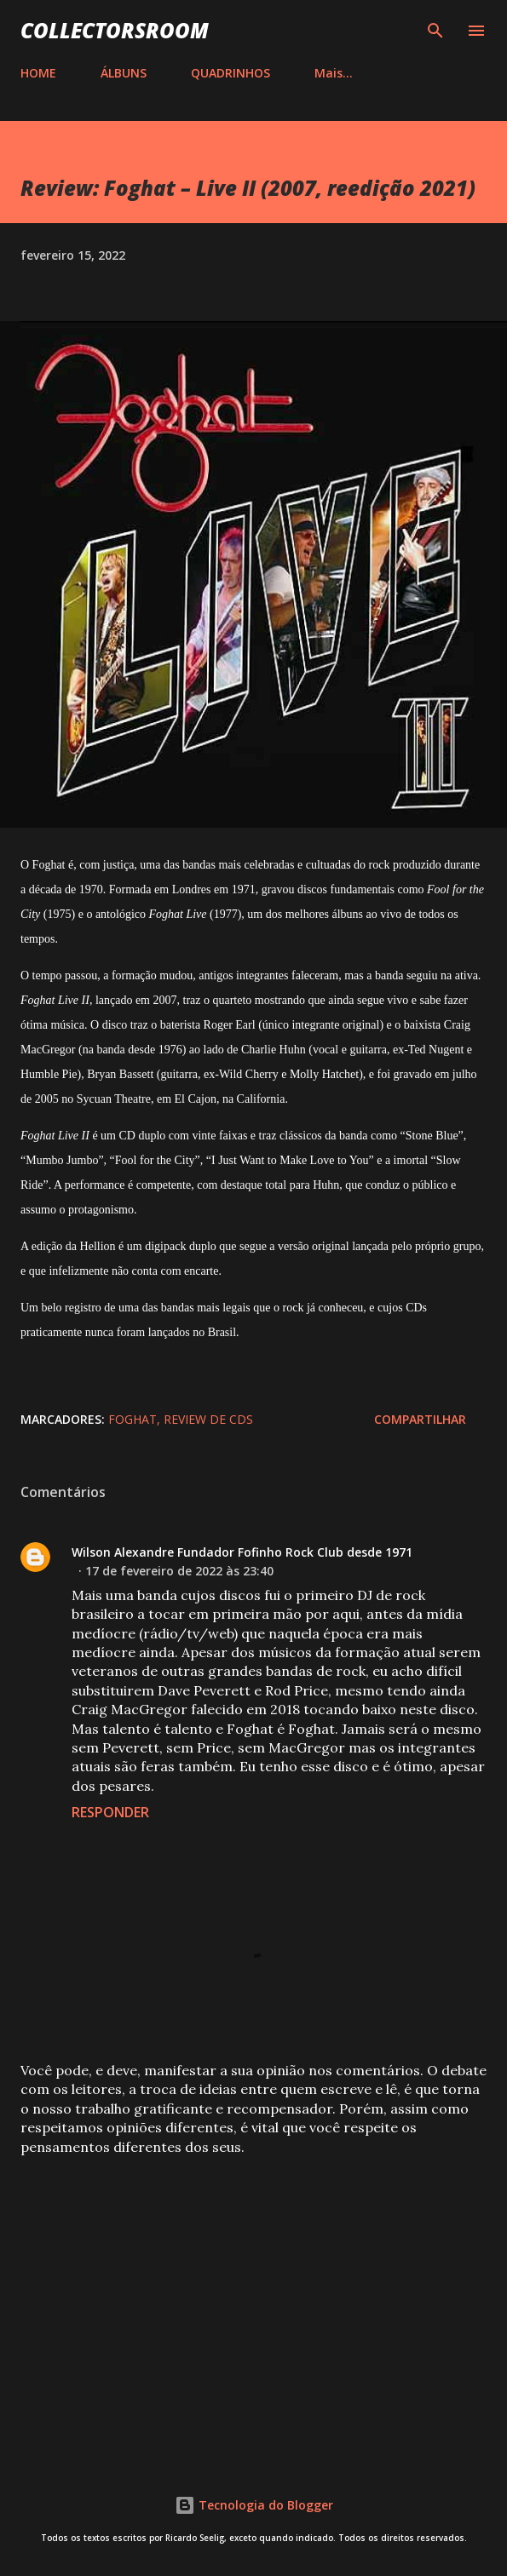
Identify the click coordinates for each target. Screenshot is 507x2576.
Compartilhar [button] (420, 1419)
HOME (38, 73)
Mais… (333, 73)
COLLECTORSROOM (114, 30)
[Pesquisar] (435, 30)
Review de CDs (208, 1419)
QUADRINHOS (230, 73)
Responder (110, 1812)
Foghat (132, 1419)
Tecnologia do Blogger (254, 2505)
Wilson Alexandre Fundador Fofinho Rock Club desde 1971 (242, 1552)
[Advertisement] (253, 2302)
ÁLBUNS (124, 73)
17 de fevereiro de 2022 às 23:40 (179, 1571)
